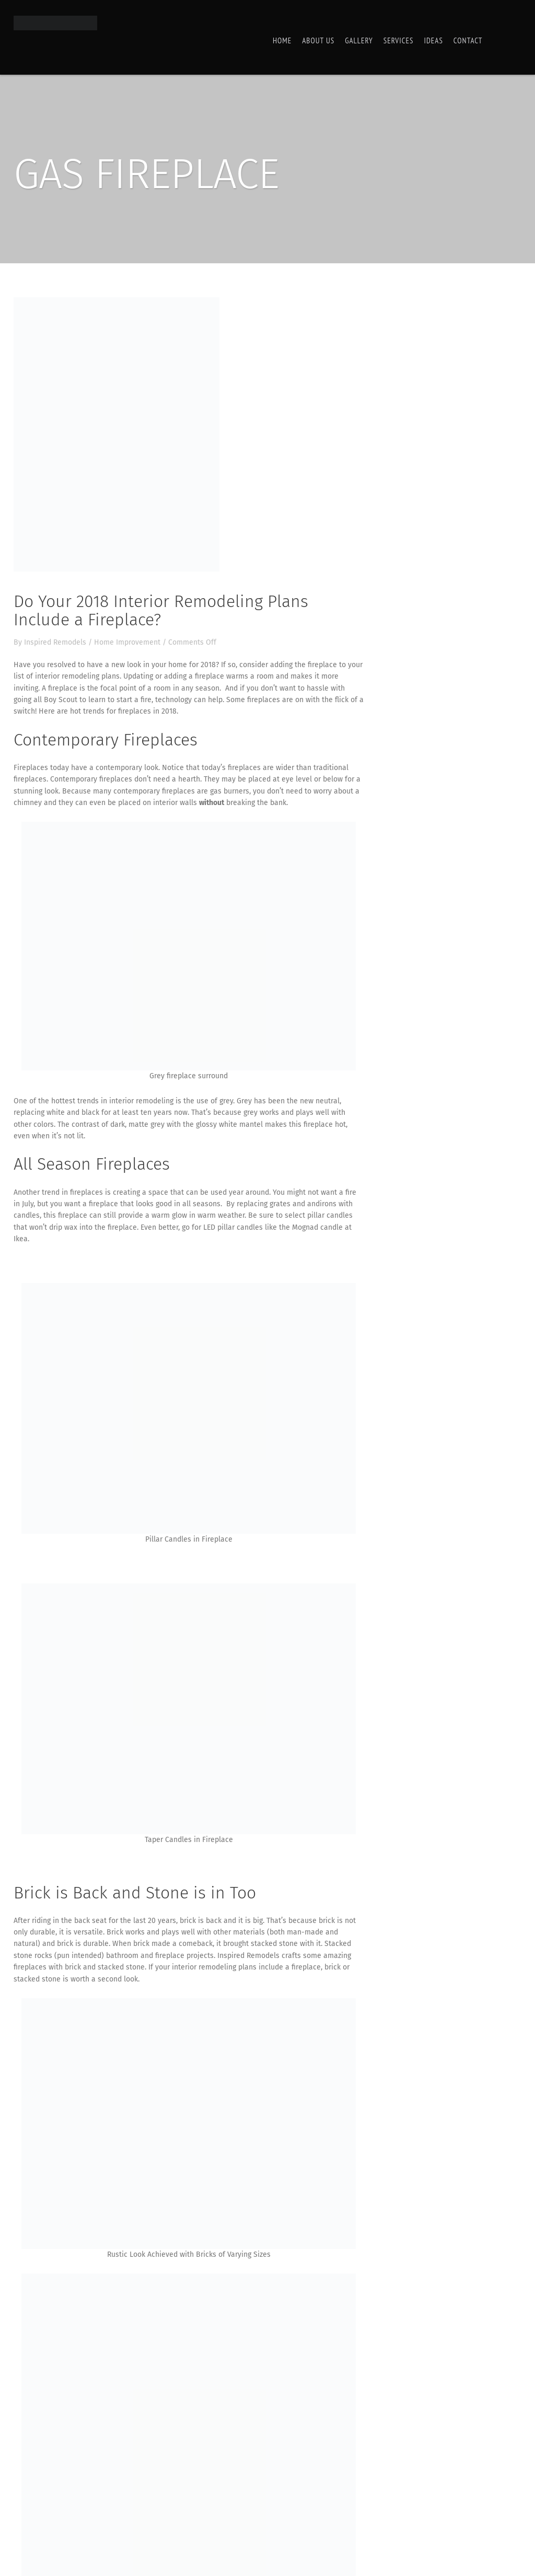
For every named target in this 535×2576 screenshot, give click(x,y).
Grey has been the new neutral (288, 1101)
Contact (468, 40)
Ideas (433, 40)
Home (282, 40)
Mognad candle (317, 1227)
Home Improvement (127, 642)
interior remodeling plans (77, 676)
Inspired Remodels (55, 642)
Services (398, 40)
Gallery (359, 40)
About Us (318, 40)
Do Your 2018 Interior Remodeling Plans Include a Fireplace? (161, 610)
